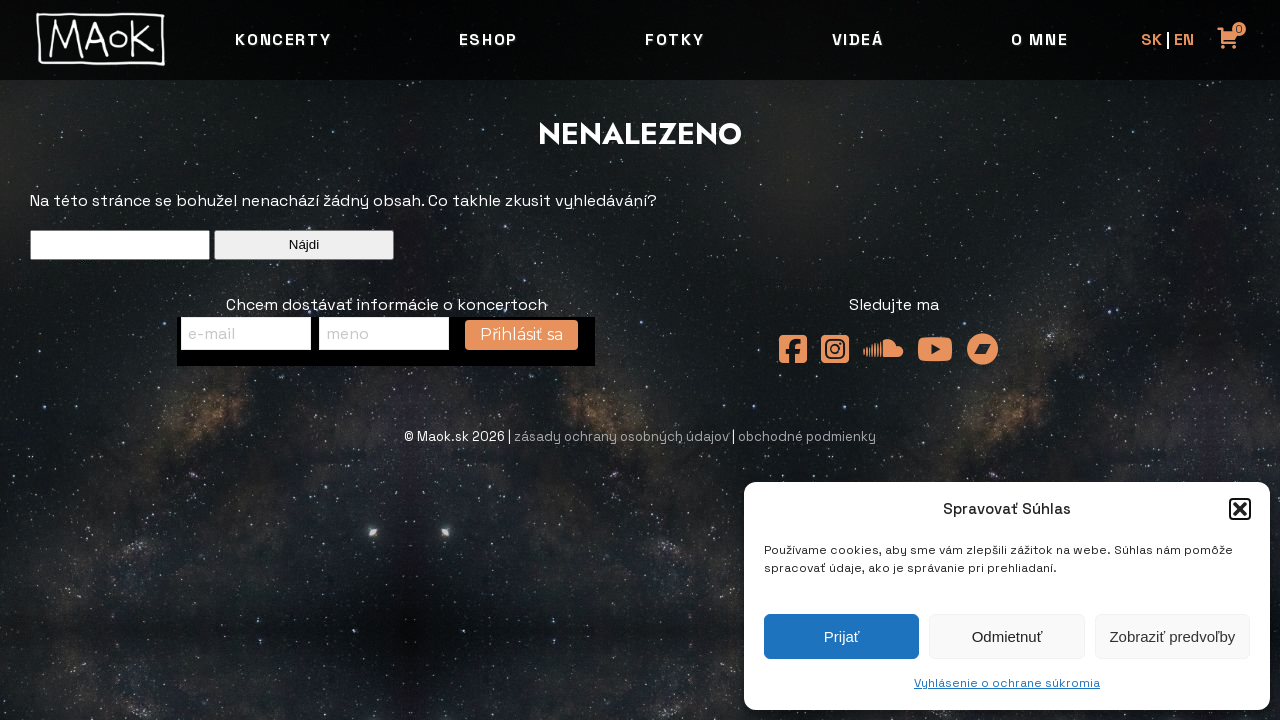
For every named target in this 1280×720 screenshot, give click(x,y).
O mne (1039, 39)
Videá (858, 39)
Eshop (488, 39)
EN (1184, 39)
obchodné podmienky (807, 436)
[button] (1240, 509)
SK (1151, 39)
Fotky (674, 39)
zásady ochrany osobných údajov (621, 436)
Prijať (842, 636)
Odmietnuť (1007, 636)
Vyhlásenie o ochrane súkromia (1007, 683)
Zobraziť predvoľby (1172, 636)
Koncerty (283, 39)
